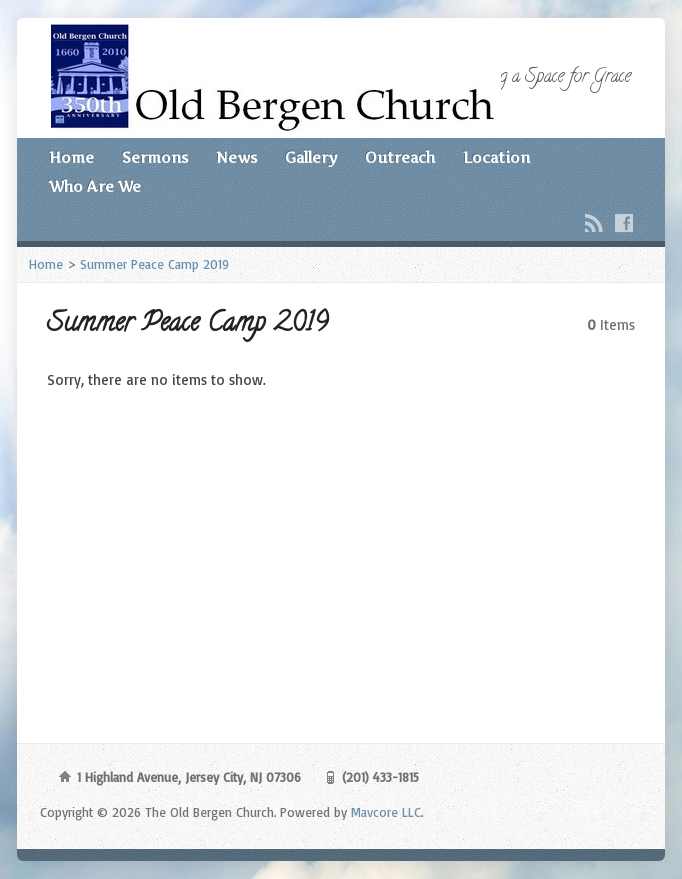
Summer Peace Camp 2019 (154, 264)
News (236, 158)
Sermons (155, 158)
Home (71, 158)
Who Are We (95, 187)
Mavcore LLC (386, 812)
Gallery (311, 158)
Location (496, 158)
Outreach (400, 158)
